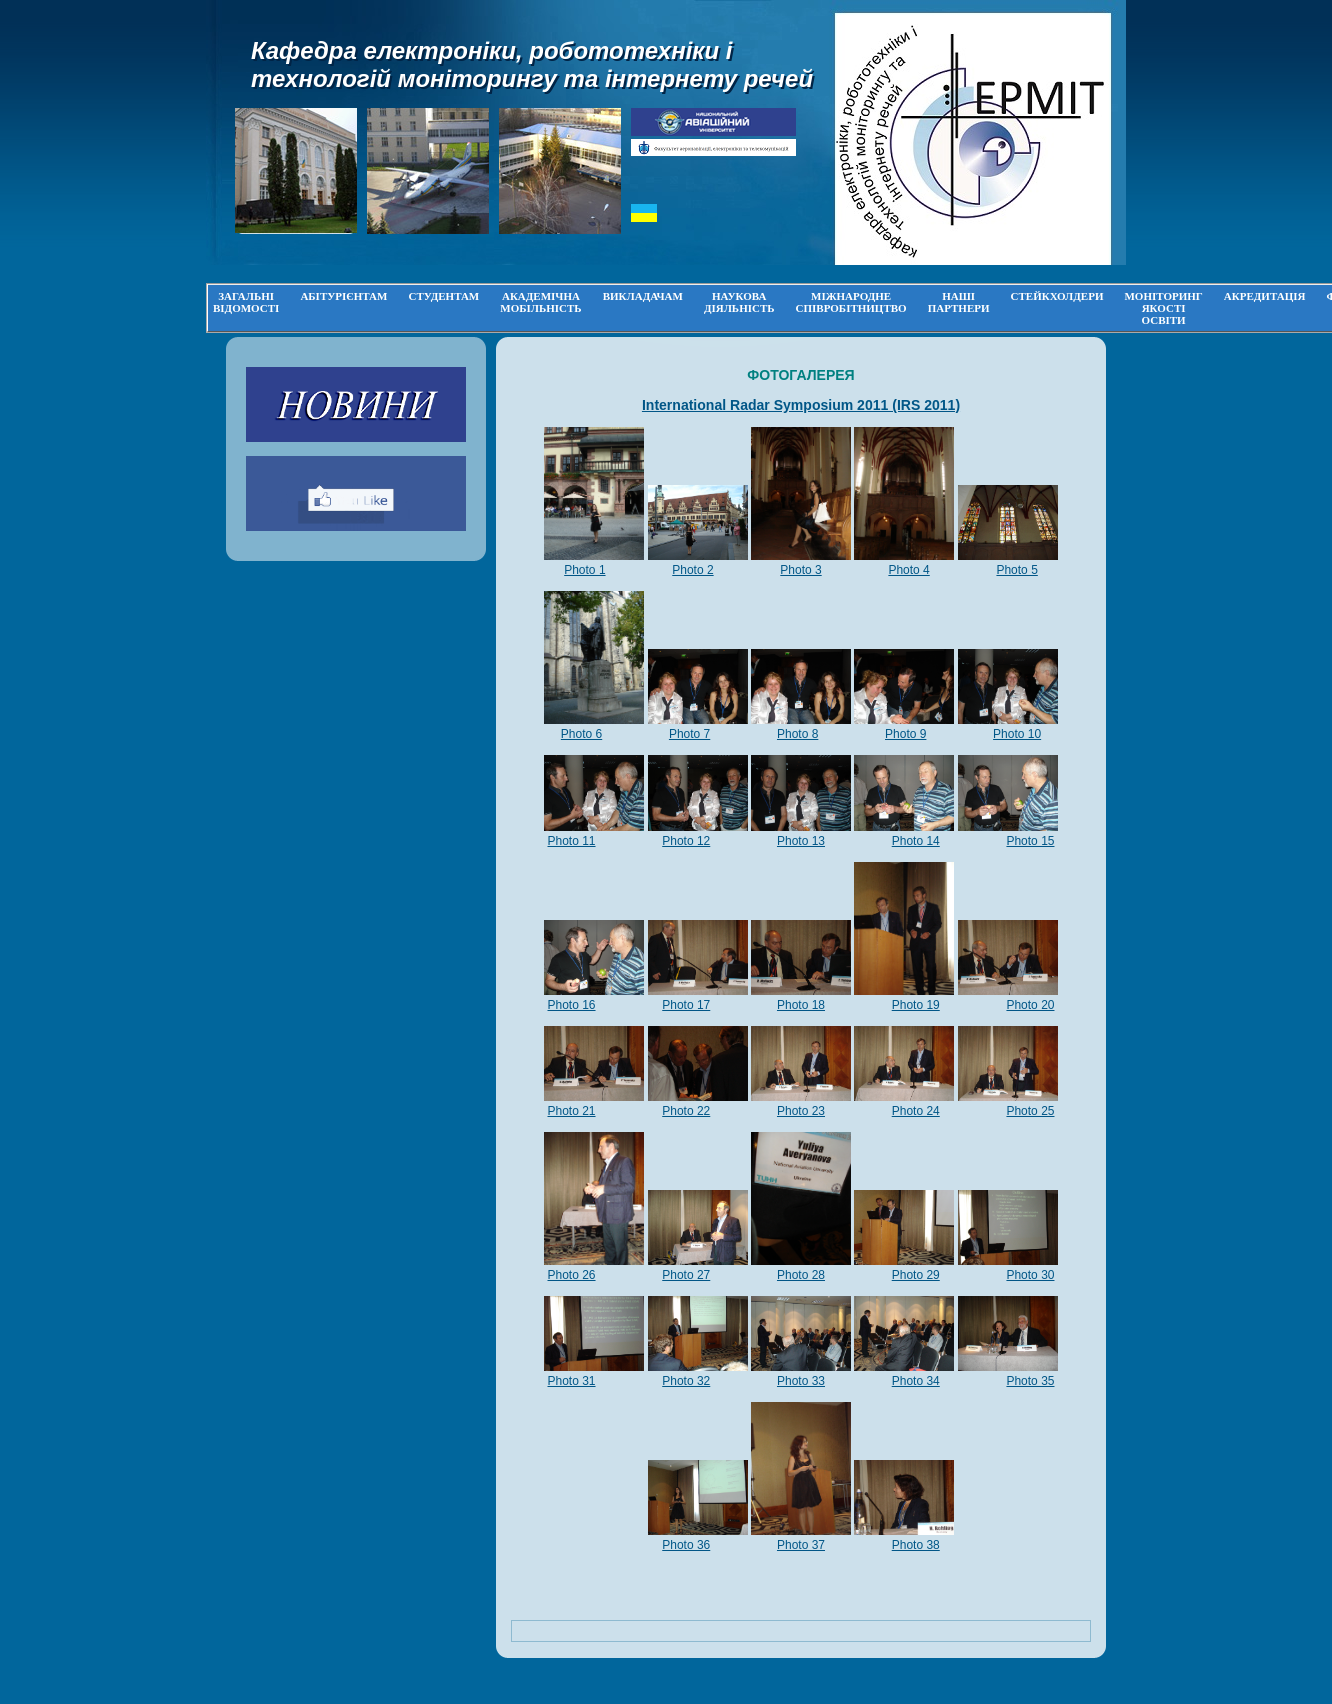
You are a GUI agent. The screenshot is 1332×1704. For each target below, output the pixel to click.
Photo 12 (686, 841)
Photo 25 (1030, 1111)
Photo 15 (1030, 841)
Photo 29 (916, 1275)
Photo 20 (1030, 1005)
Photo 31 (572, 1381)
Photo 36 (686, 1545)
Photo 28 (801, 1275)
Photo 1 (584, 570)
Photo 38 (916, 1545)
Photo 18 (801, 1005)
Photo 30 (1030, 1275)
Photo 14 (916, 841)
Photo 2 (692, 570)
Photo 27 (686, 1275)
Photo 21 (572, 1111)
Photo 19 (916, 1005)
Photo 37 (801, 1545)
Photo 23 (801, 1111)
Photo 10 (1017, 734)
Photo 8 (797, 734)
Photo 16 (572, 1005)
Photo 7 (689, 734)
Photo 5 (1016, 570)
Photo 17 (686, 1005)
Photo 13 (801, 841)
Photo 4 (908, 570)
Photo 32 (686, 1381)
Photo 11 (572, 841)
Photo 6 (581, 734)
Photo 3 (800, 570)
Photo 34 (916, 1381)
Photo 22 (686, 1111)
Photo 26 (572, 1275)
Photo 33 (801, 1381)
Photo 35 (1030, 1381)
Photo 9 (905, 734)
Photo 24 (916, 1111)
